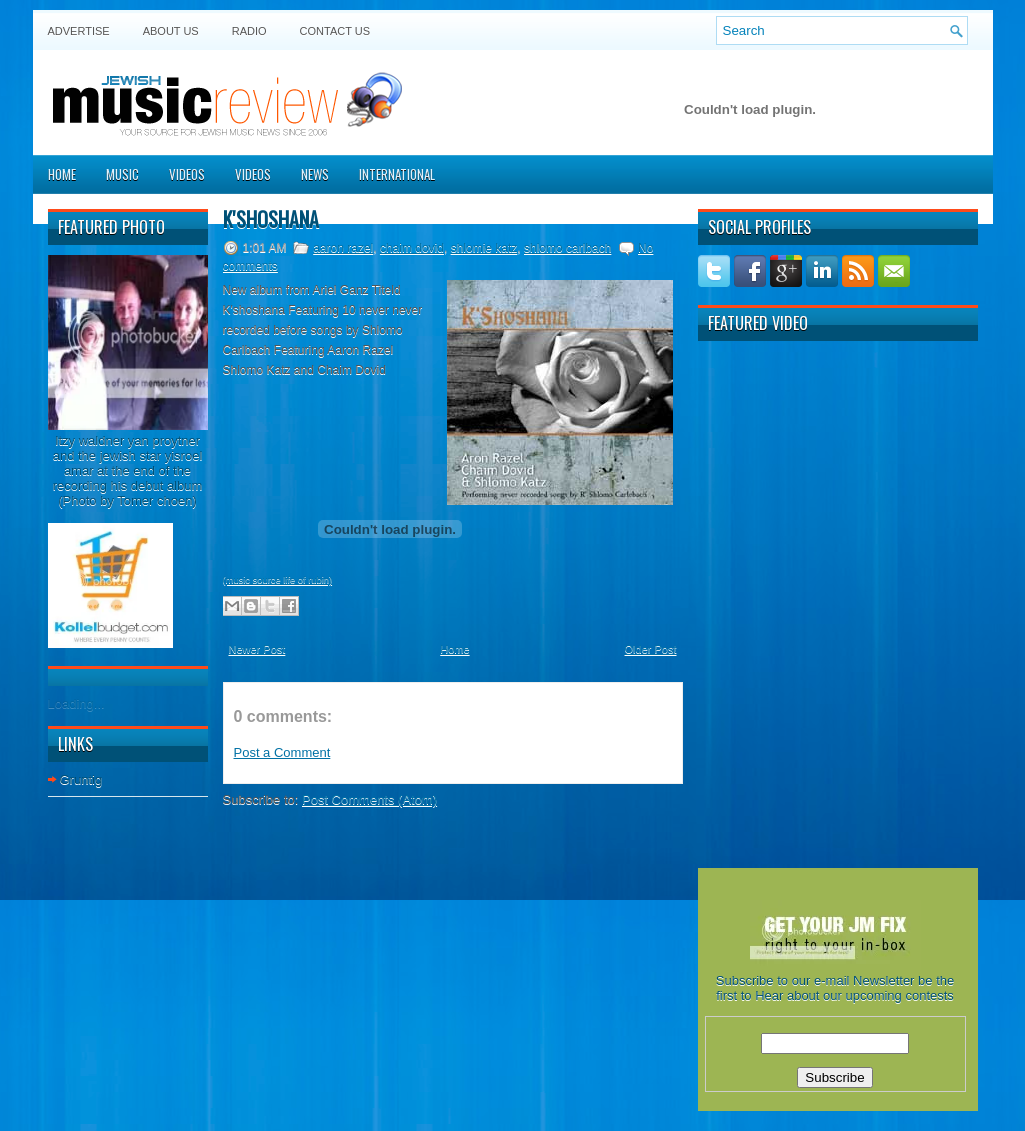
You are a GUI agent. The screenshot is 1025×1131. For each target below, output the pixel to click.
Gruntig (81, 779)
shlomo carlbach (567, 248)
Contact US (335, 31)
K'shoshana (271, 219)
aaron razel (343, 248)
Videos (187, 174)
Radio (249, 31)
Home (62, 174)
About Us (171, 31)
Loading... (76, 703)
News (315, 174)
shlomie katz (484, 248)
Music (122, 174)
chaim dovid (412, 248)
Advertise (79, 31)
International (397, 174)
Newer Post (257, 649)
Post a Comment (282, 752)
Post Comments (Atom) (369, 799)
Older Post (651, 649)
